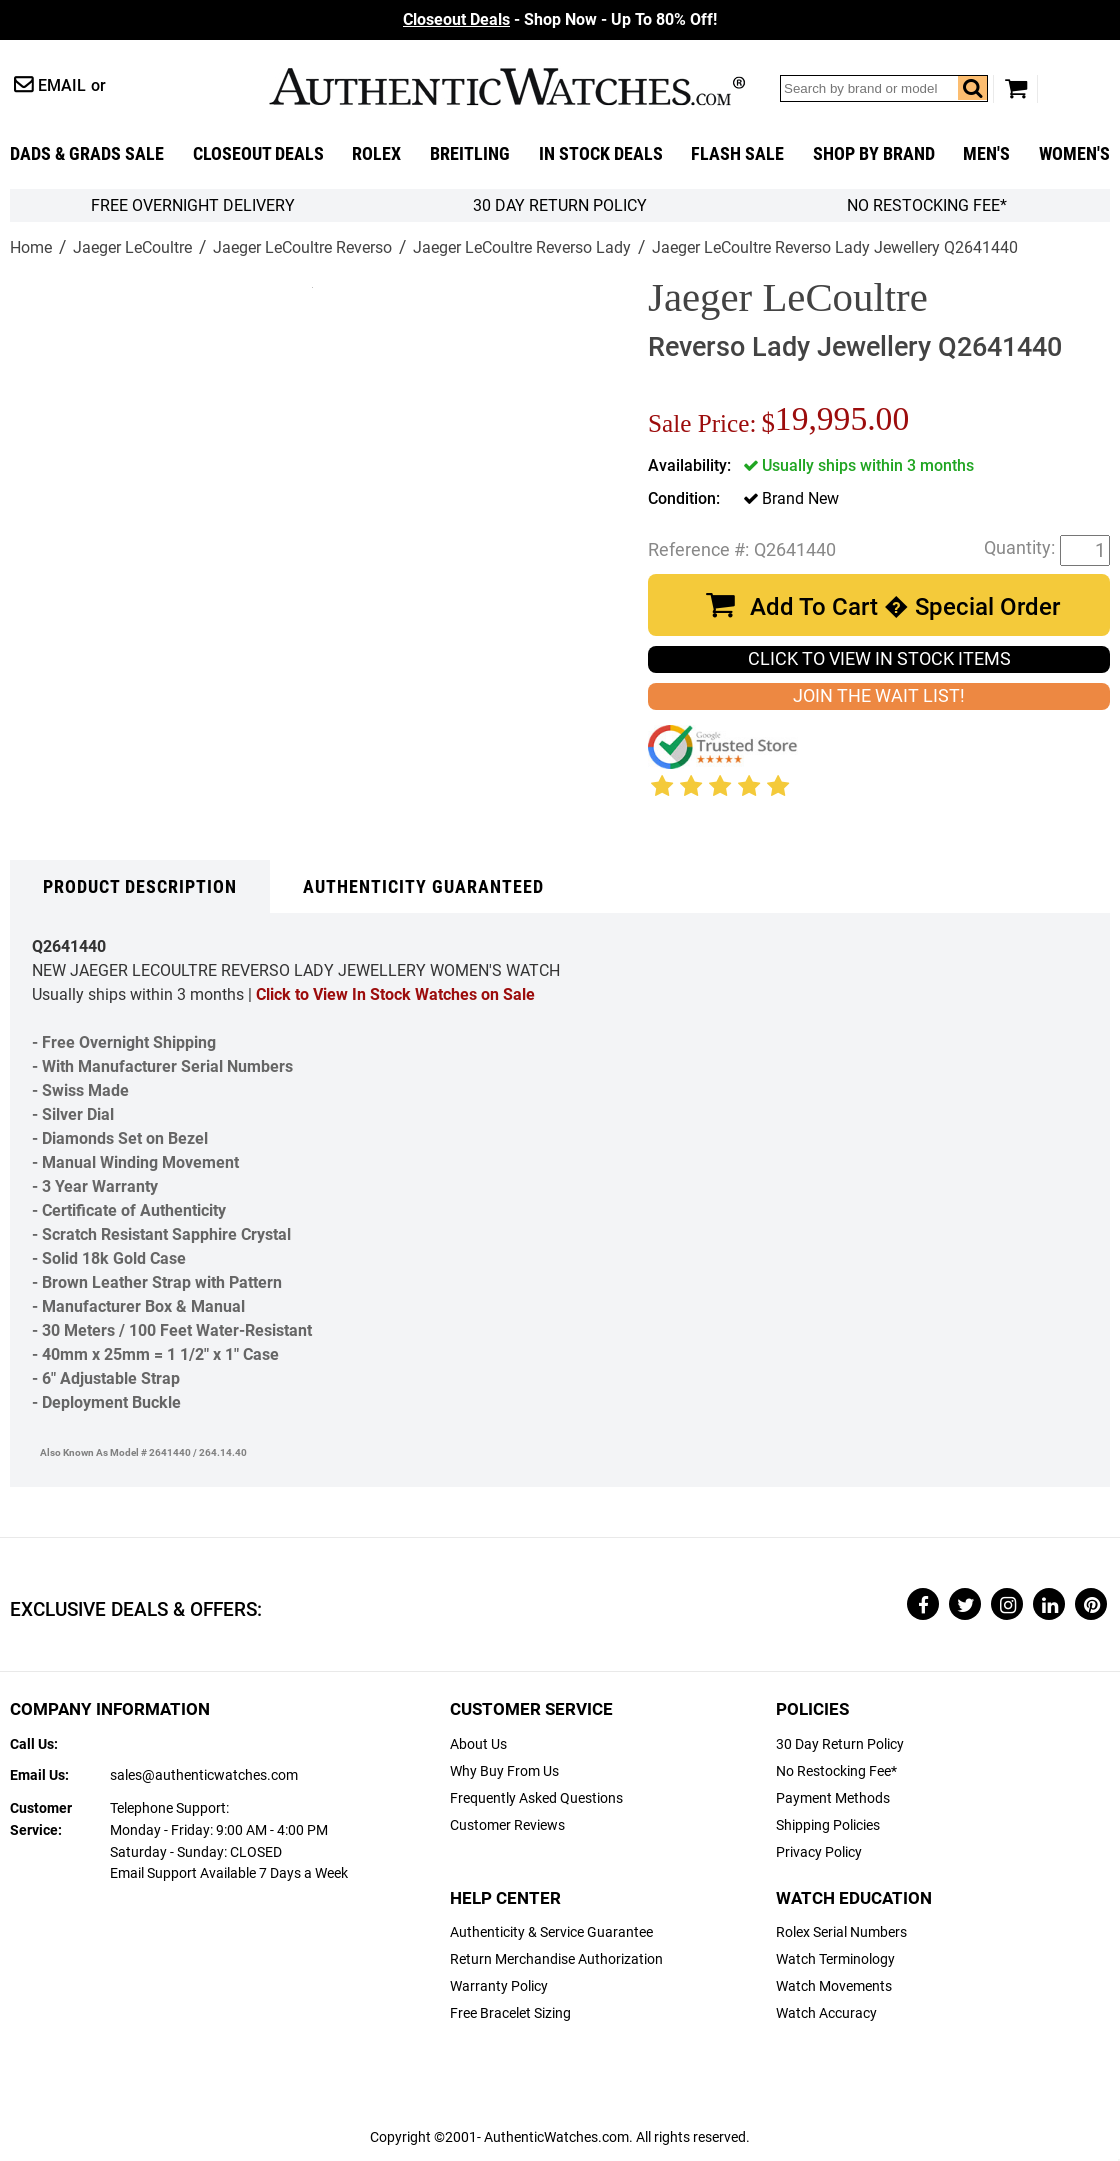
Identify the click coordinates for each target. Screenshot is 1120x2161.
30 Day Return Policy (840, 1744)
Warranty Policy (499, 1986)
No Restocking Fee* (927, 205)
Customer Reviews (507, 1825)
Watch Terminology (835, 1959)
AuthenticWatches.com (507, 86)
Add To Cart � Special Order (905, 607)
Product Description (140, 887)
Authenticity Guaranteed (423, 887)
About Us (478, 1744)
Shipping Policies (828, 1825)
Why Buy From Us (504, 1771)
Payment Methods (833, 1798)
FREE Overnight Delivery (193, 205)
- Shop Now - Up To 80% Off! (560, 19)
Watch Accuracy (826, 2013)
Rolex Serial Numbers (841, 1932)
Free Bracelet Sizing (510, 2013)
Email (62, 85)
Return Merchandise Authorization (556, 1959)
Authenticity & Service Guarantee (551, 1932)
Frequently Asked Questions (536, 1798)
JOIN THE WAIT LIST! (879, 696)
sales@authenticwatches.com (204, 1775)
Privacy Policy (819, 1852)
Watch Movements (834, 1986)
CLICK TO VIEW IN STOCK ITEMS (879, 659)
